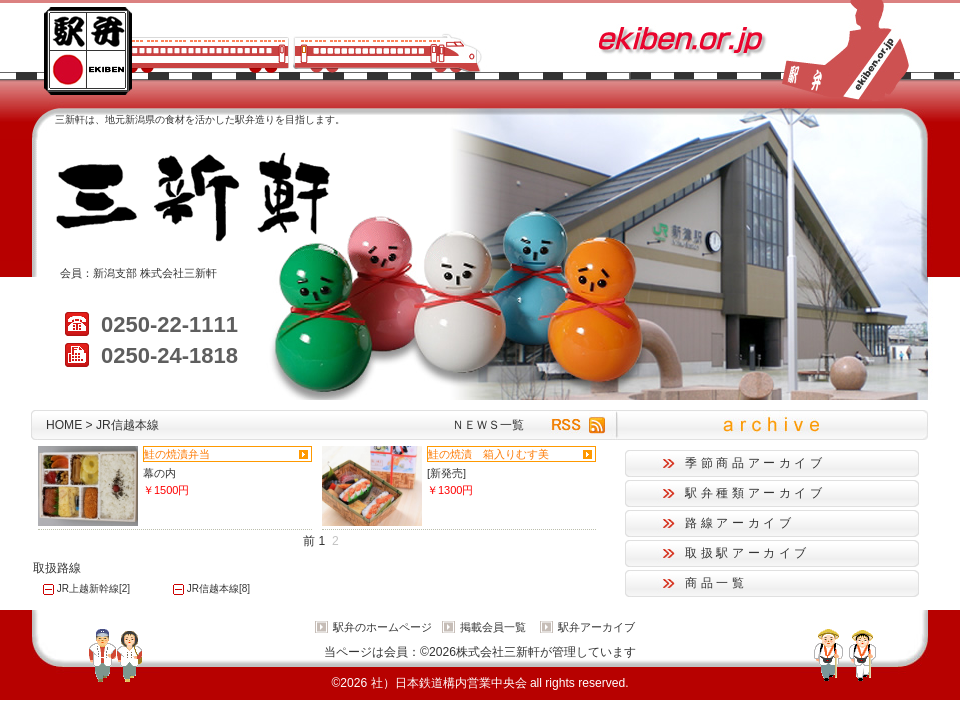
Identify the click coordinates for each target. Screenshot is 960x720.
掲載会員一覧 (493, 627)
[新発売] (446, 473)
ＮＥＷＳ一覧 (488, 425)
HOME (64, 425)
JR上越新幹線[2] (93, 588)
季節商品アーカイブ (755, 463)
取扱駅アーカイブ (747, 553)
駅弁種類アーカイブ (755, 493)
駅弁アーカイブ (596, 627)
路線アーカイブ (739, 523)
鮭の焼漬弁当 (177, 454)
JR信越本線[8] (218, 588)
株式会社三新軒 (178, 273)
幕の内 (159, 473)
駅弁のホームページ (382, 627)
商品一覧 (716, 583)
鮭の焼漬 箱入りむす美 (488, 454)
